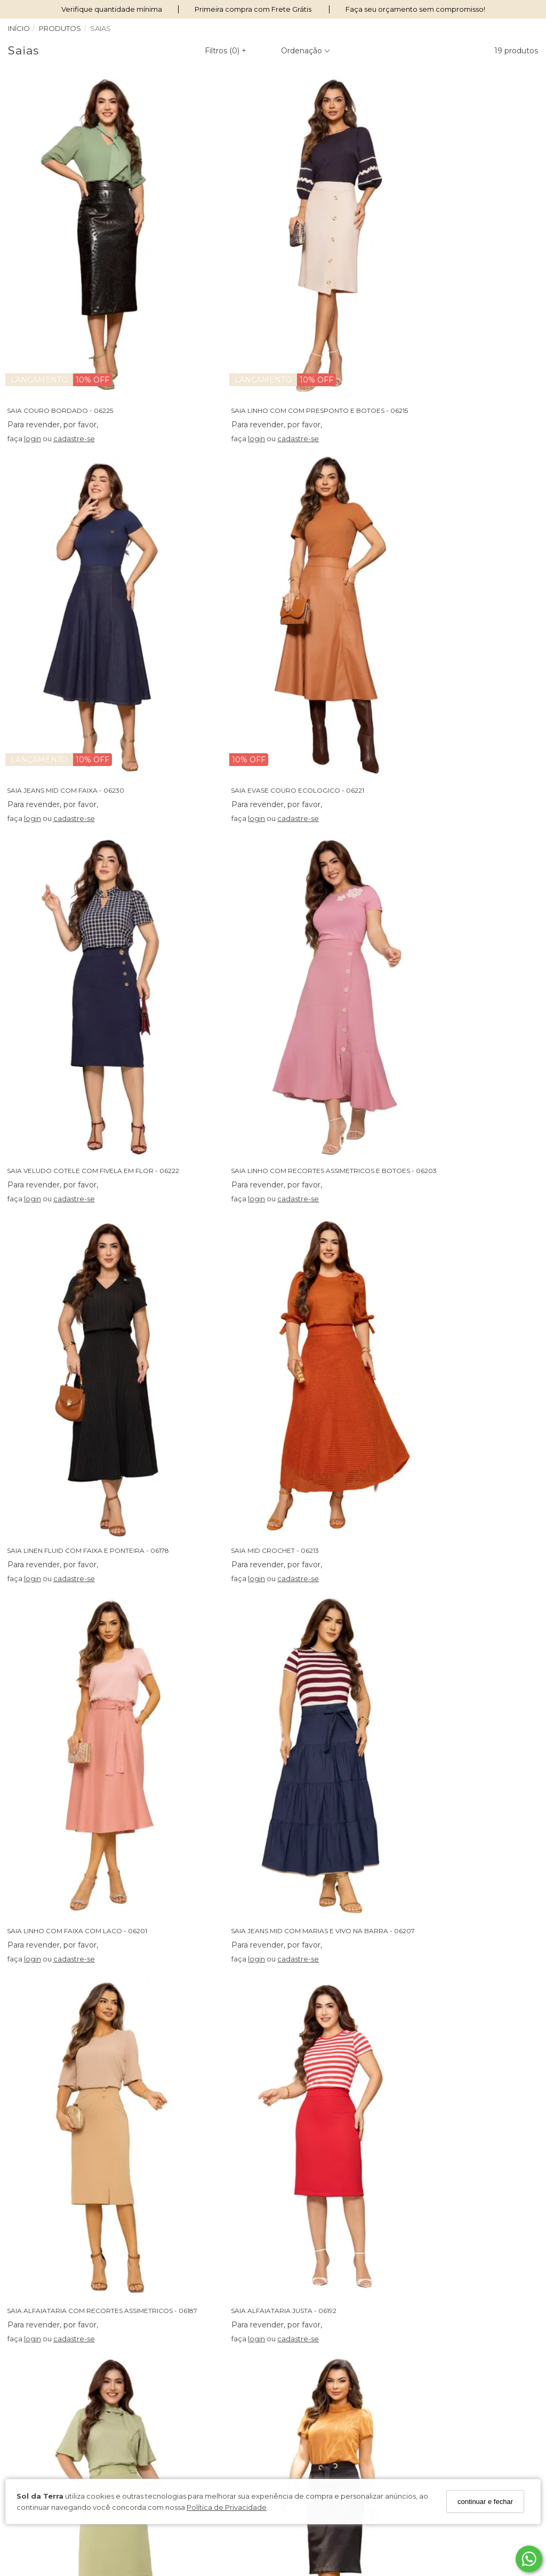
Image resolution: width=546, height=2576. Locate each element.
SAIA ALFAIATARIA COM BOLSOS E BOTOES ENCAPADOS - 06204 (117, 1571)
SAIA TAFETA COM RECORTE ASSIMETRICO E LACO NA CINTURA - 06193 (126, 1879)
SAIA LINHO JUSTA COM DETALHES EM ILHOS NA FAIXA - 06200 (294, 1571)
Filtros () (225, 50)
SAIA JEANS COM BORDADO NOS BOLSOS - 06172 (272, 1879)
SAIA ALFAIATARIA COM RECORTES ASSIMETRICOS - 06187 (286, 1262)
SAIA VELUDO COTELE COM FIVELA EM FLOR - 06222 (277, 646)
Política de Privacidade (227, 2507)
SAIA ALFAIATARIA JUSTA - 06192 (425, 1262)
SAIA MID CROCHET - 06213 (235, 955)
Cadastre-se (478, 2402)
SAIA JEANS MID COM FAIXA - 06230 (431, 338)
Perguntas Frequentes (183, 2359)
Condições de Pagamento (54, 2400)
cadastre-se (77, 366)
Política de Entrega (177, 2372)
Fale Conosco (168, 2400)
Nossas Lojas (29, 2372)
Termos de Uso (34, 2386)
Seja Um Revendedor (45, 2428)
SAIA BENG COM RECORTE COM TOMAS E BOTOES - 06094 (107, 2187)
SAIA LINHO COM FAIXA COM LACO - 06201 (443, 955)
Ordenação (306, 50)
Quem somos (31, 2359)
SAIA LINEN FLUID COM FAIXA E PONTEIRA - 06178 (91, 955)
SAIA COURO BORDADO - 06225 (63, 338)
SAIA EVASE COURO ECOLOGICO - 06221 (76, 646)
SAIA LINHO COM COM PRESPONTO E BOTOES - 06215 (279, 338)
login (35, 366)
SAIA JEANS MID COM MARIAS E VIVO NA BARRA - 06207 (102, 1262)
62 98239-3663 (310, 2370)
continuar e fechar (485, 2502)
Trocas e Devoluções (181, 2386)
